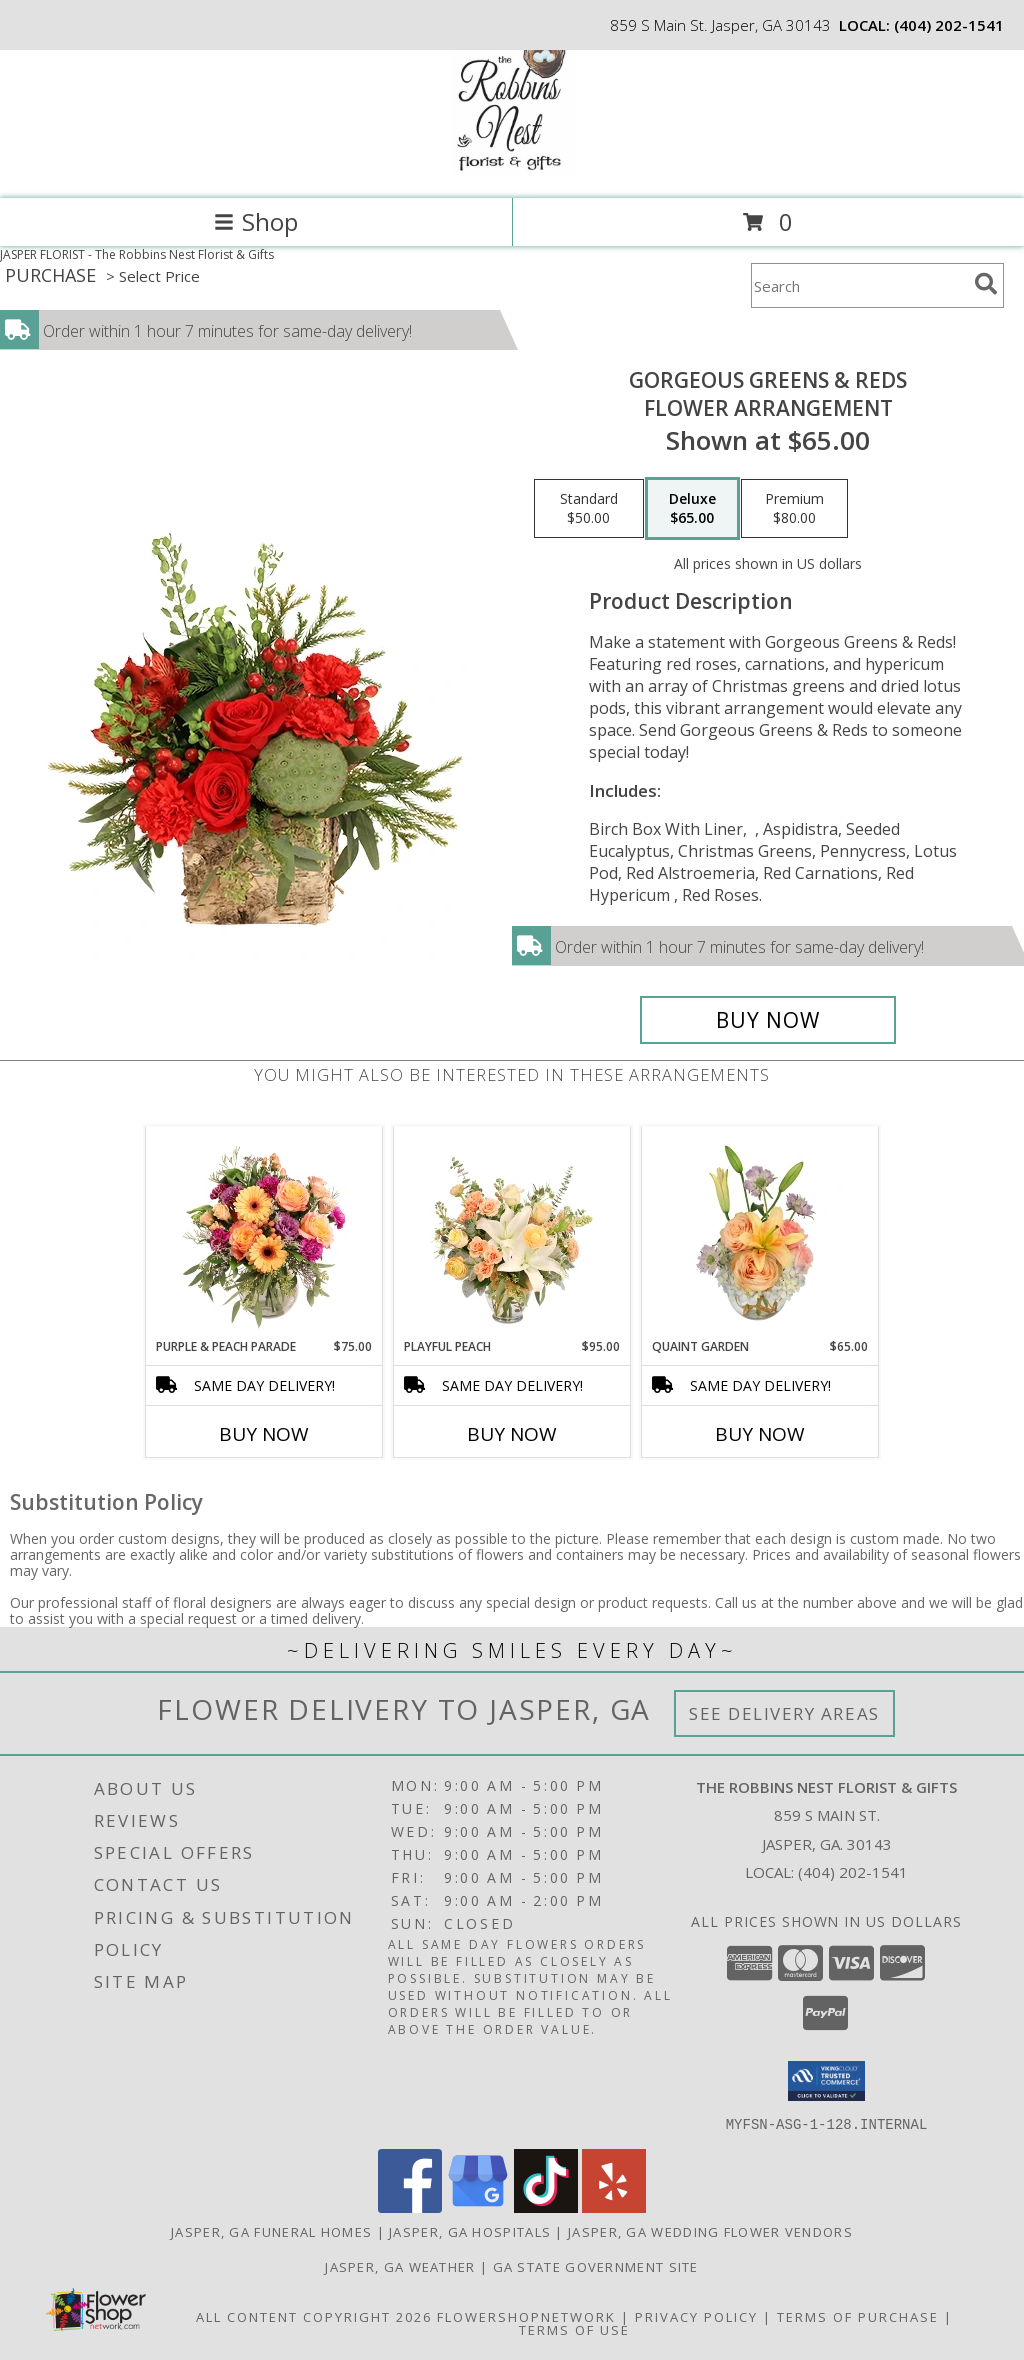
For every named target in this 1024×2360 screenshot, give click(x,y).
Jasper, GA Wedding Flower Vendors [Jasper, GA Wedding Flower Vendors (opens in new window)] (710, 2231)
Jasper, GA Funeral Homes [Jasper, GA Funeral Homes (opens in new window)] (271, 2231)
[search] (986, 284)
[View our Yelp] (614, 2206)
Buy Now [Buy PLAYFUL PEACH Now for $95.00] (512, 1434)
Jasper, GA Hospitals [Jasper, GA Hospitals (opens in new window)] (470, 2231)
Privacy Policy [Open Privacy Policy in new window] (696, 2316)
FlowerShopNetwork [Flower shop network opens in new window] (526, 2316)
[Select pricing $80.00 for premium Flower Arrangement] (794, 509)
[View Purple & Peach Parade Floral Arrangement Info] (264, 1232)
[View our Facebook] (410, 2206)
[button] (826, 2081)
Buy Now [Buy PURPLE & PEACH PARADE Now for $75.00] (264, 1434)
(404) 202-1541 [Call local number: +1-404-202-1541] (949, 25)
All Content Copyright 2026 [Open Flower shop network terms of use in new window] (314, 2316)
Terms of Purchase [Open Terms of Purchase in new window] (858, 2316)
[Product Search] (859, 285)
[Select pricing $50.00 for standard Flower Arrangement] (589, 509)
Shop (256, 221)
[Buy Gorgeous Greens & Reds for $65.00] (768, 1020)
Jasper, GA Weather (400, 2266)
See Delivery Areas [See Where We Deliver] (784, 1713)
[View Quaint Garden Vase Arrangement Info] (760, 1232)
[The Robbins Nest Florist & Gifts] (512, 169)
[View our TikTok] (546, 2206)
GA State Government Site (596, 2266)
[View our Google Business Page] (478, 2206)
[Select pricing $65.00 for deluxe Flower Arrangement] (692, 509)
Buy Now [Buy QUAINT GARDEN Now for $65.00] (760, 1434)
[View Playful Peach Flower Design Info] (512, 1232)
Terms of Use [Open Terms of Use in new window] (574, 2329)
